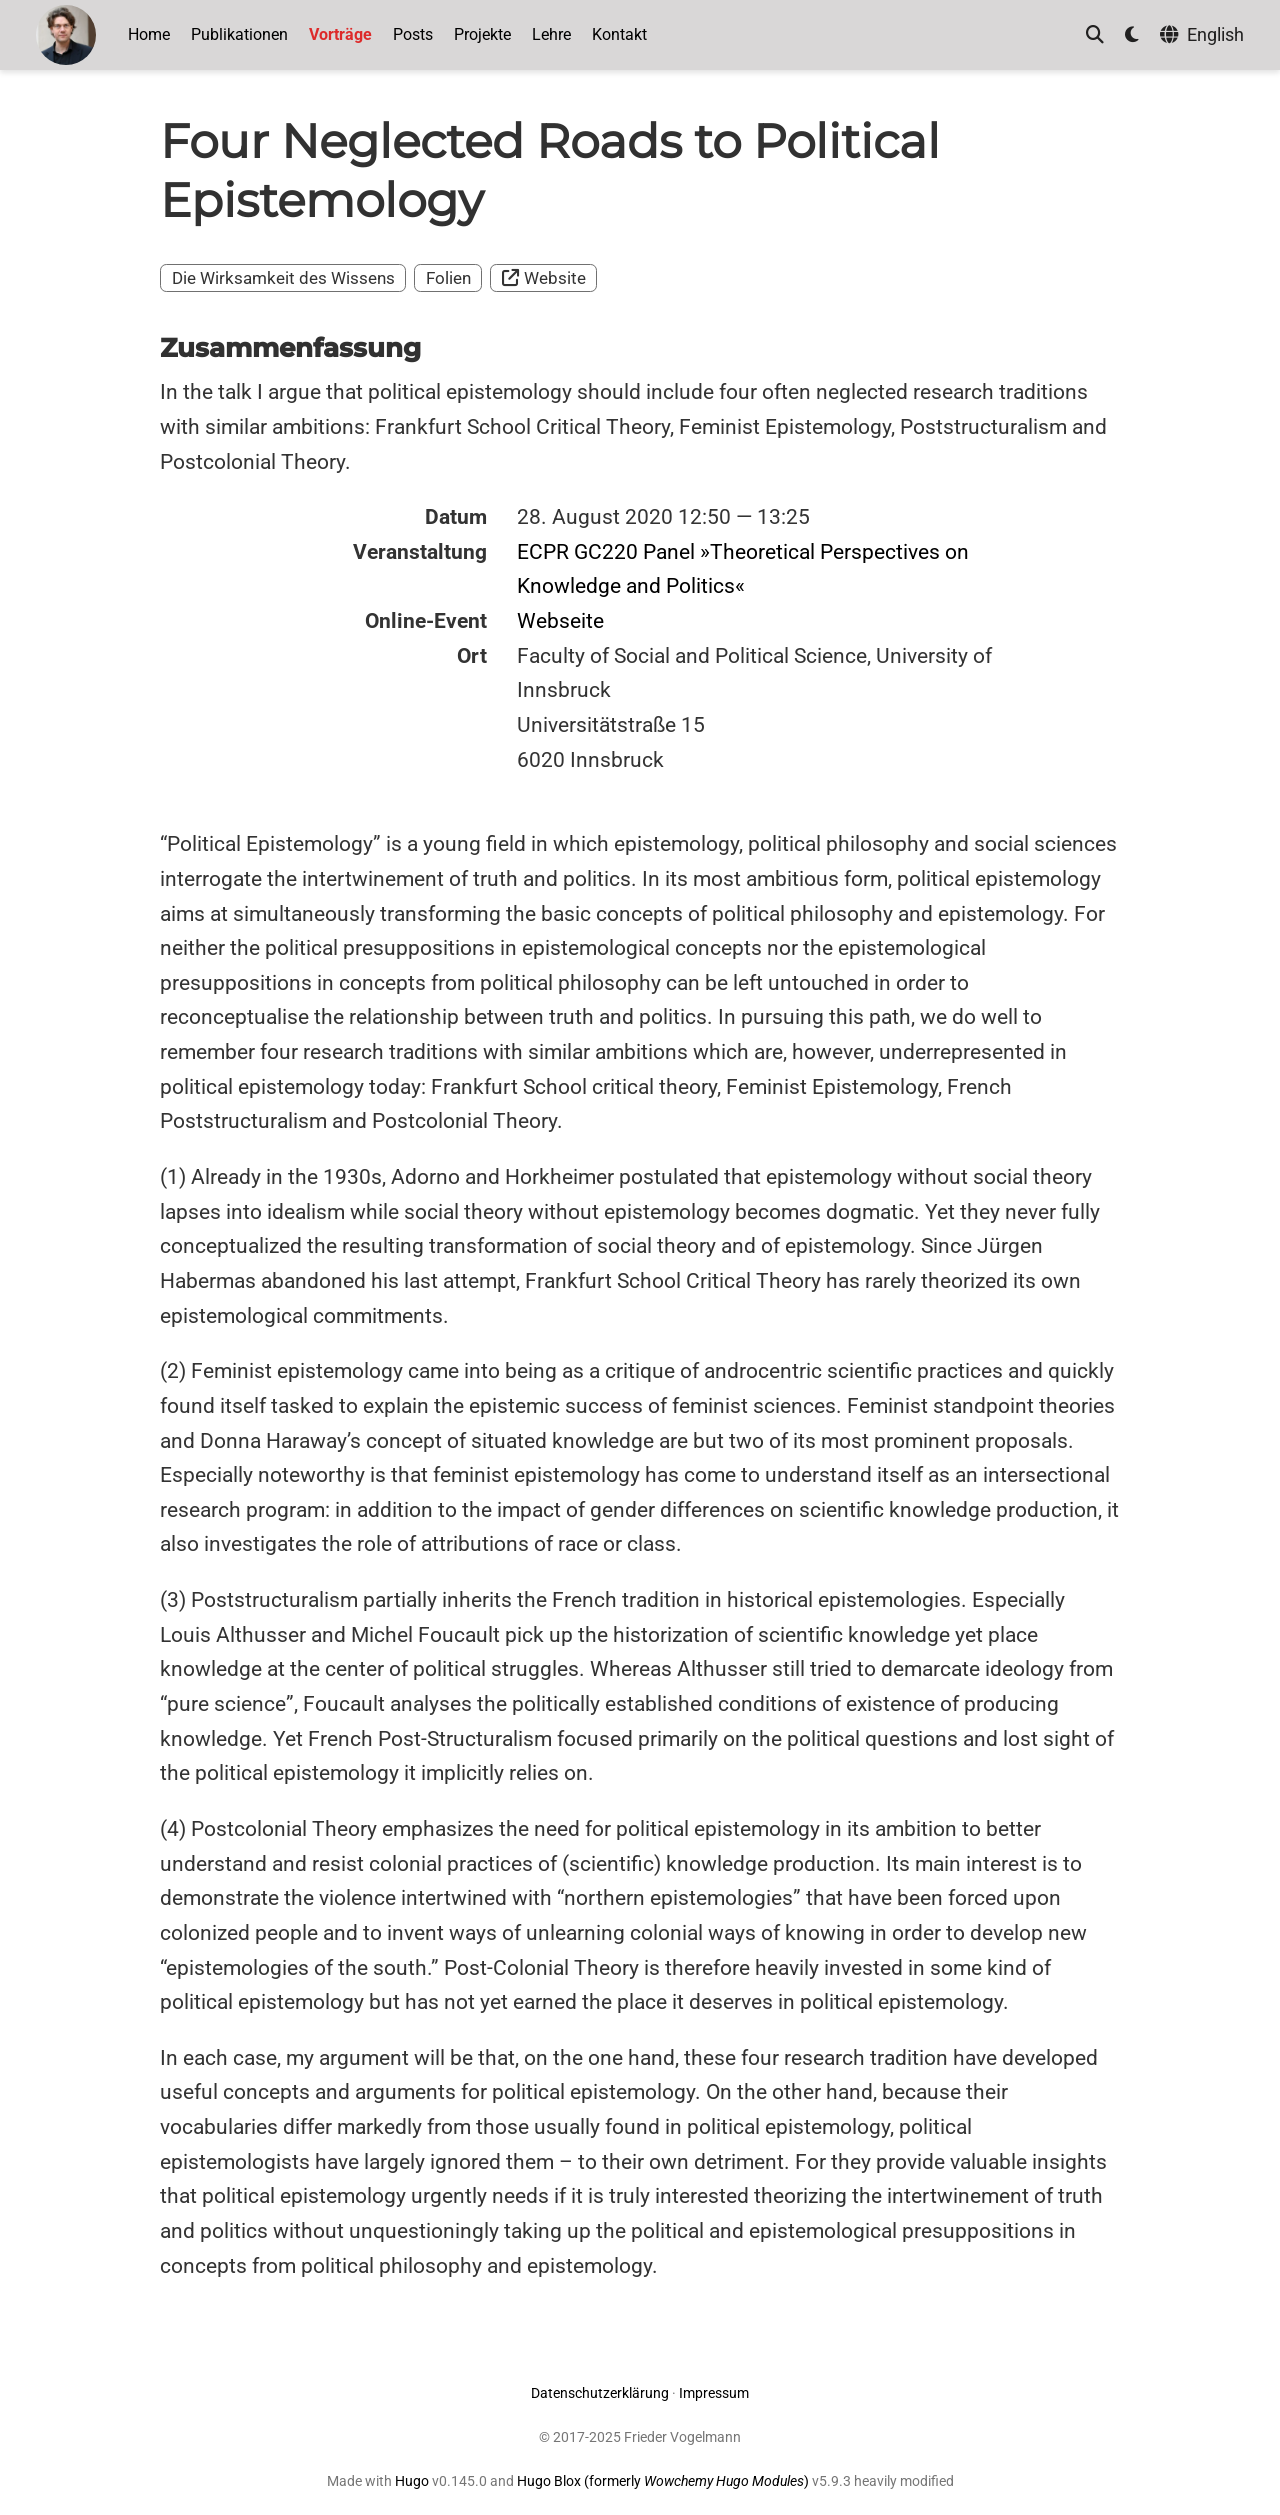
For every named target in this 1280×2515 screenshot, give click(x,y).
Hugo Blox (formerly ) (664, 2481)
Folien (448, 278)
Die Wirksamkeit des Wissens (283, 278)
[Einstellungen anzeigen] (1132, 35)
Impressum (714, 2393)
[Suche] (1095, 35)
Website (544, 278)
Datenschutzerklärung (600, 2393)
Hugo (412, 2481)
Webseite (560, 621)
